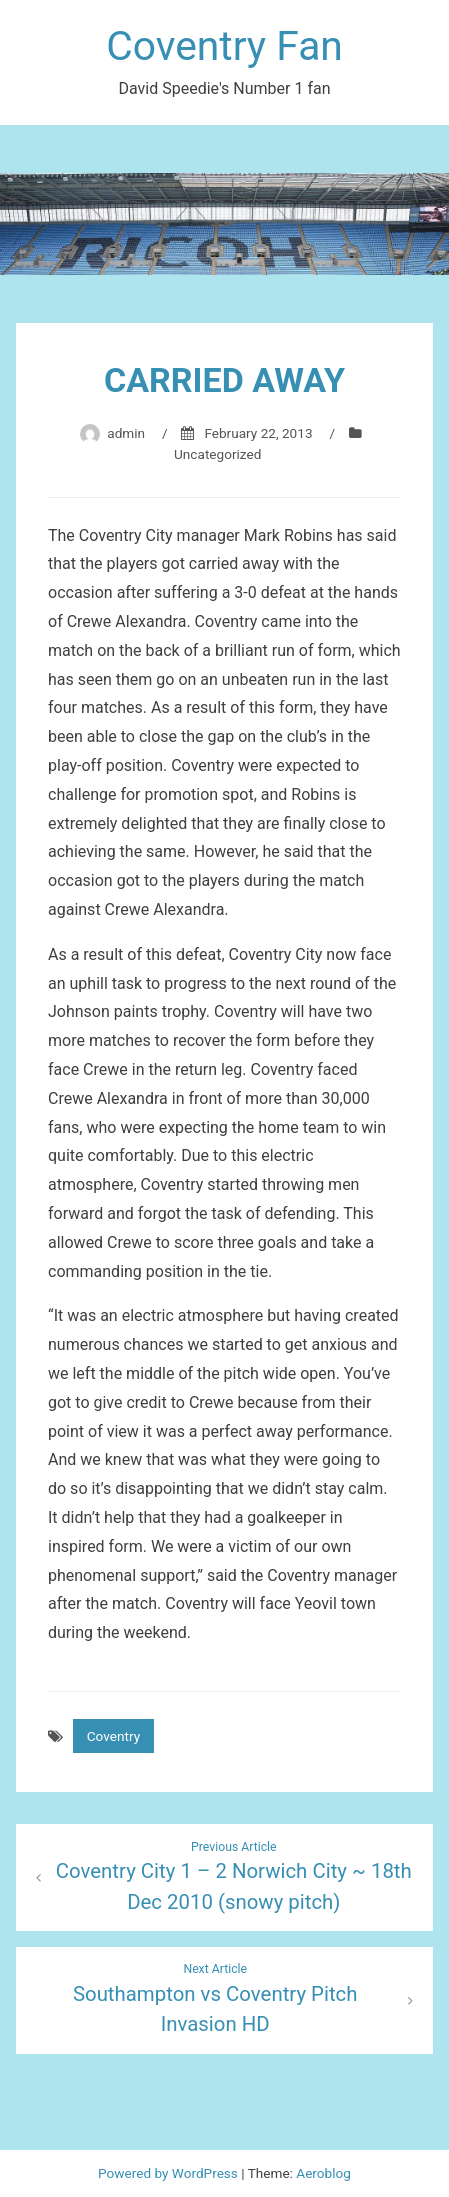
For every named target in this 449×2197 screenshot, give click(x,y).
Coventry (113, 1736)
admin (126, 433)
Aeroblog (323, 2173)
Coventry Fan (224, 46)
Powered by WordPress (169, 2173)
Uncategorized (217, 454)
